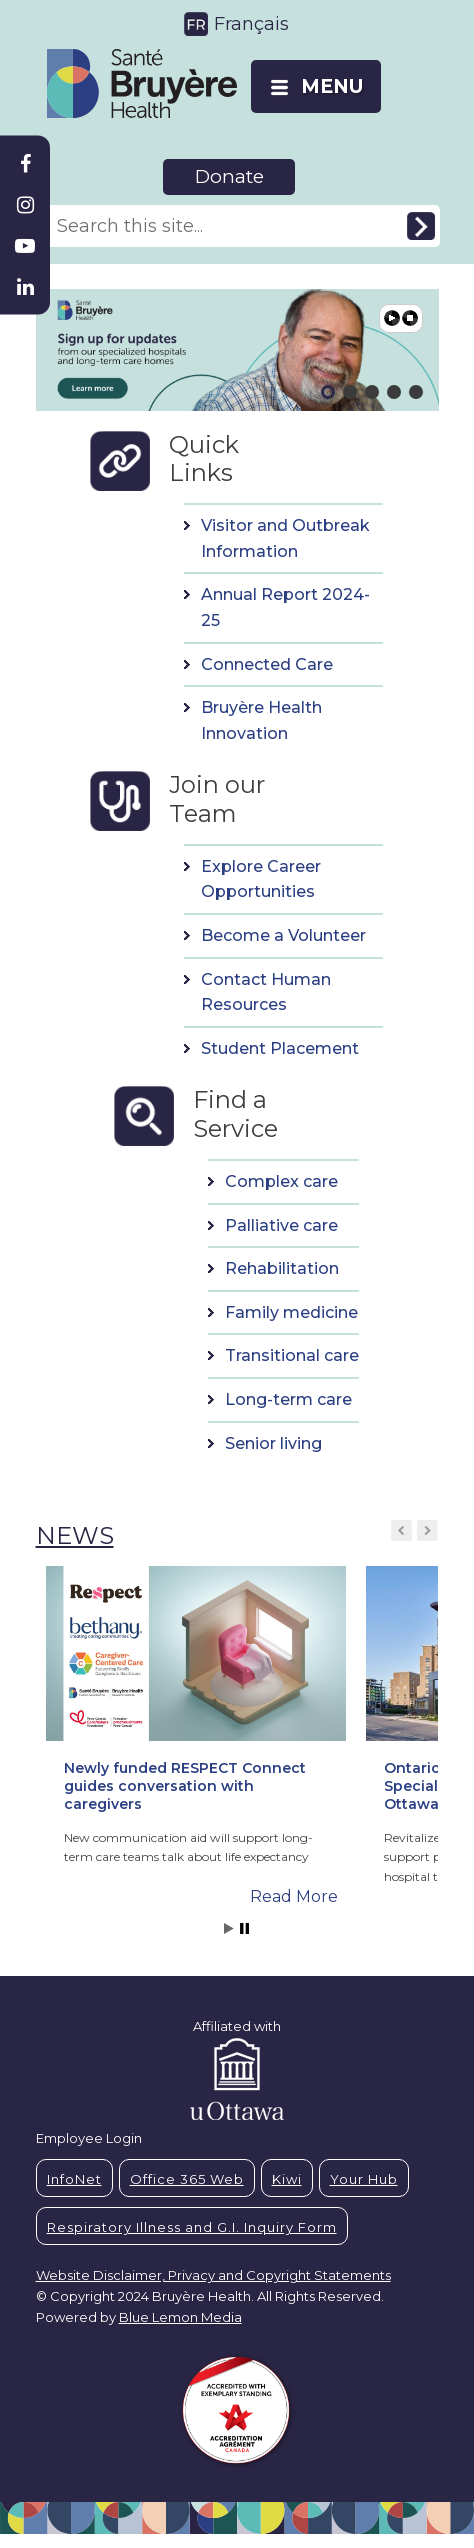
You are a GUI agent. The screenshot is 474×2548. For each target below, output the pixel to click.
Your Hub (364, 2179)
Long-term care (288, 1399)
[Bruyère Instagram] (25, 205)
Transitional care (292, 1355)
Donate (229, 176)
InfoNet (74, 2179)
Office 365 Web (187, 2179)
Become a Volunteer (283, 935)
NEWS (75, 1535)
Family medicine (291, 1312)
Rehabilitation (282, 1268)
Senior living (273, 1443)
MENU (332, 86)
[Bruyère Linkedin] (25, 287)
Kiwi (287, 2179)
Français (251, 24)
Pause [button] (410, 318)
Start (229, 1928)
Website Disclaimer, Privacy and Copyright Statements (213, 2275)
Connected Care (267, 664)
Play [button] (392, 318)
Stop (244, 1928)
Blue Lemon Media (180, 2317)
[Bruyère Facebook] (25, 164)
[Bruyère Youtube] (25, 246)
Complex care (281, 1181)
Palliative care (281, 1225)
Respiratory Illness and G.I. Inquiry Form (192, 2227)
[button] (196, 1718)
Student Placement (280, 1048)
